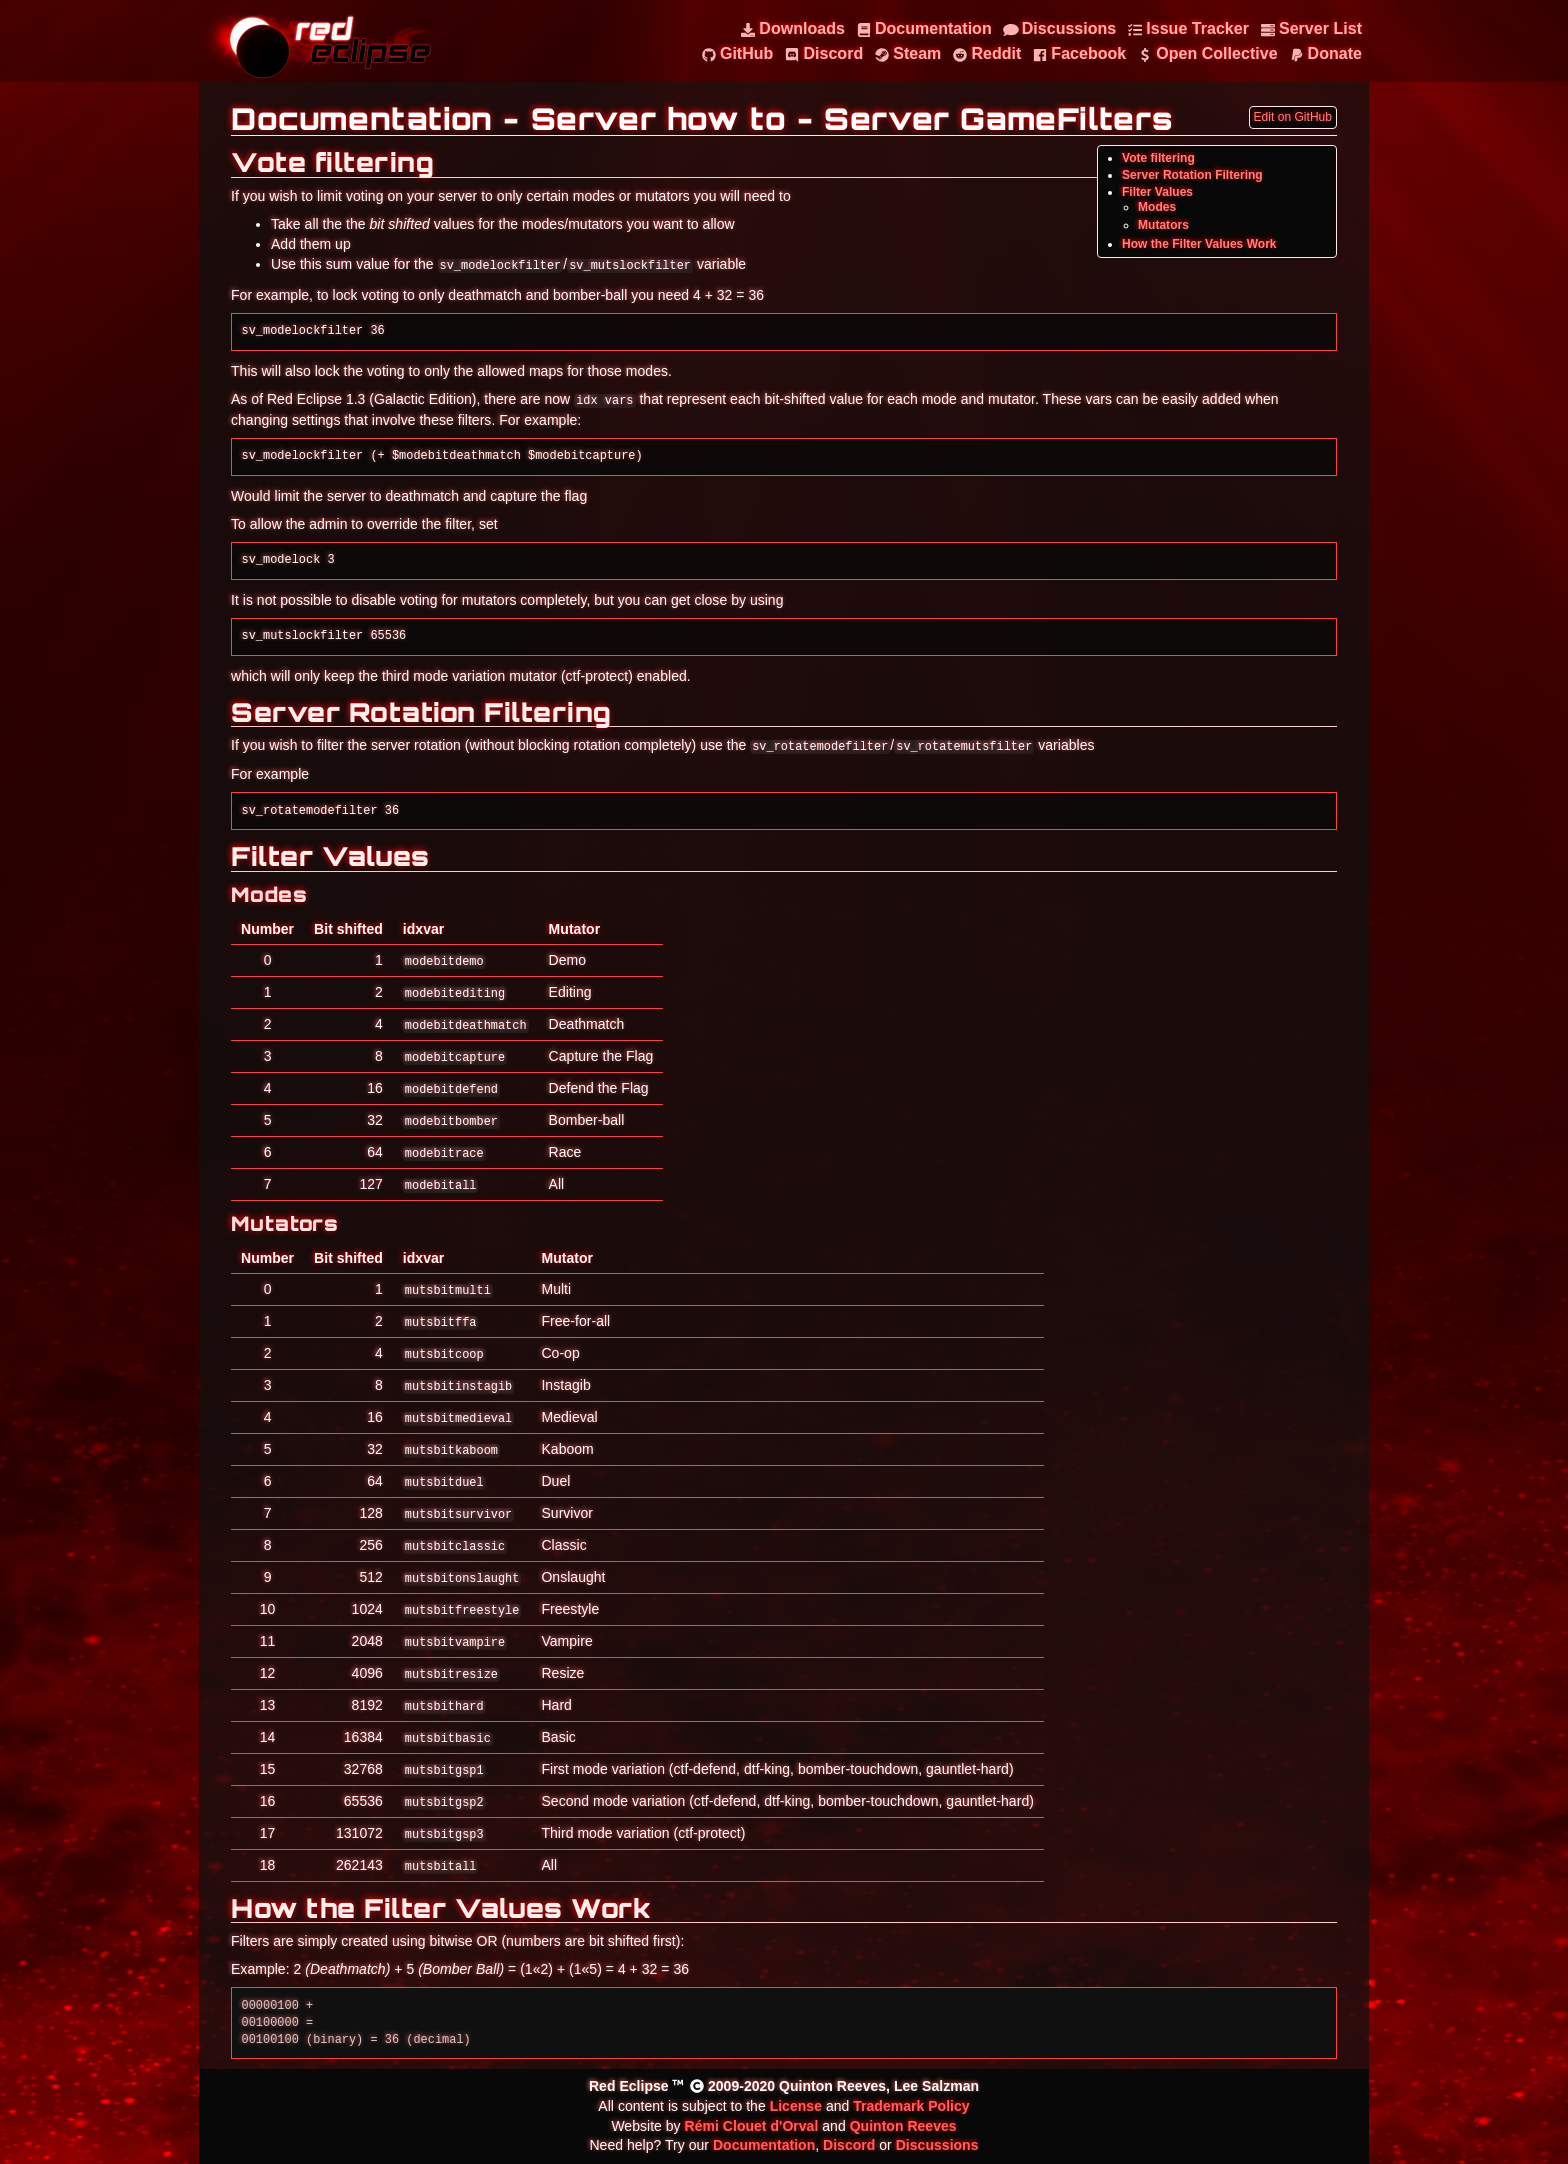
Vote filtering (1158, 158)
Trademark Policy (911, 2106)
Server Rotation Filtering (1192, 175)
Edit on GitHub (1293, 117)
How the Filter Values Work (1199, 244)
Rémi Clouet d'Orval (752, 2126)
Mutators (1163, 225)
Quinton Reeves (903, 2126)
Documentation (764, 2145)
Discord (849, 2145)
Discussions (937, 2145)
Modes (1157, 207)
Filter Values (1157, 192)
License (796, 2106)
